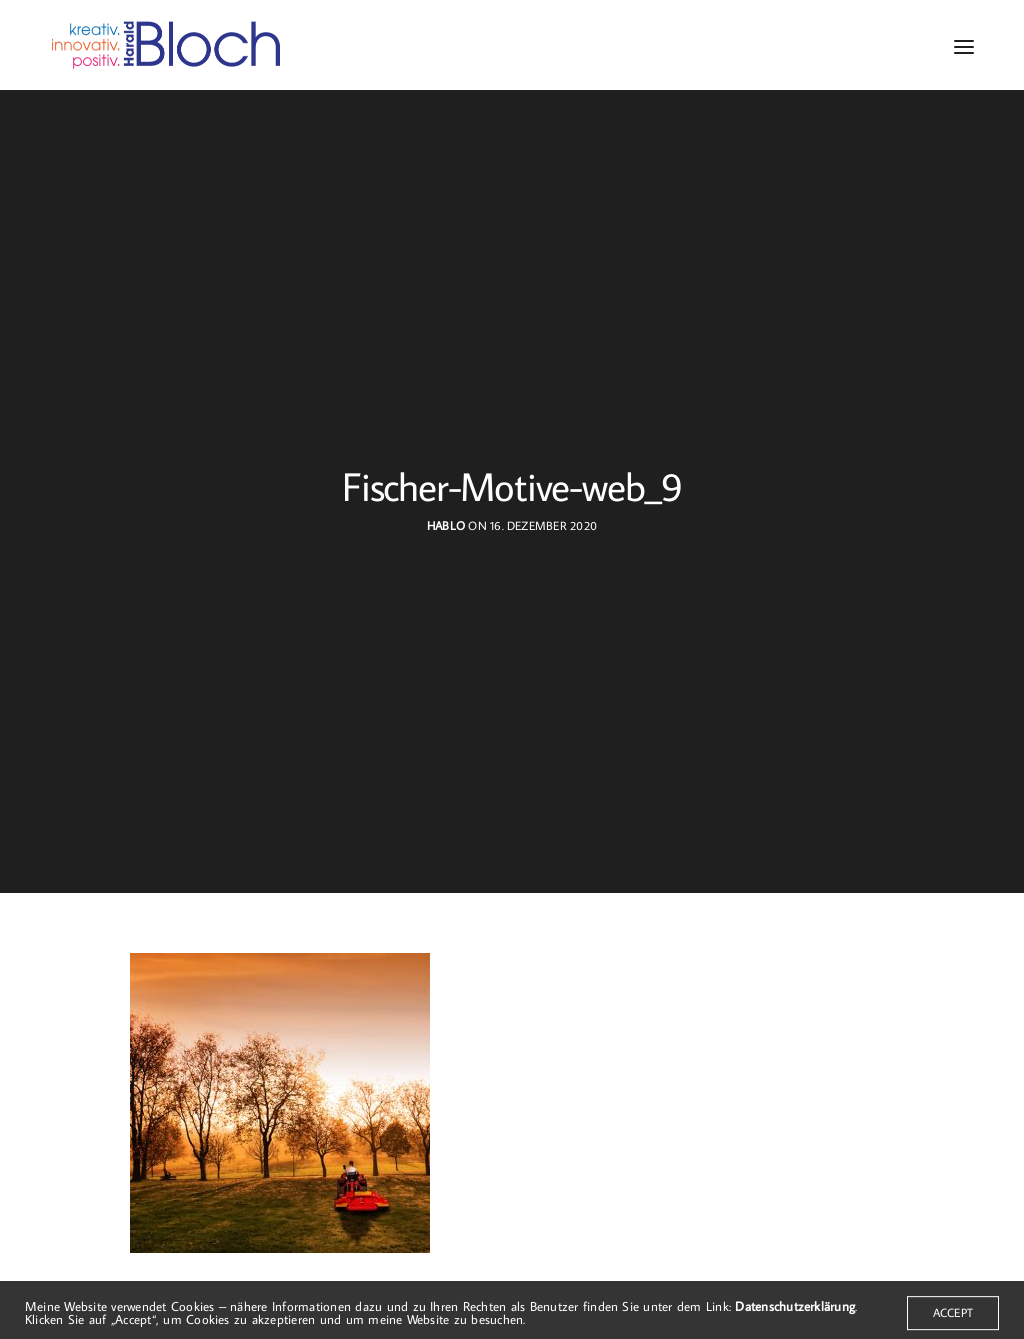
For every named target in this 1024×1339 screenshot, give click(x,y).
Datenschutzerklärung (795, 1315)
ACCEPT (953, 1320)
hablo (446, 525)
